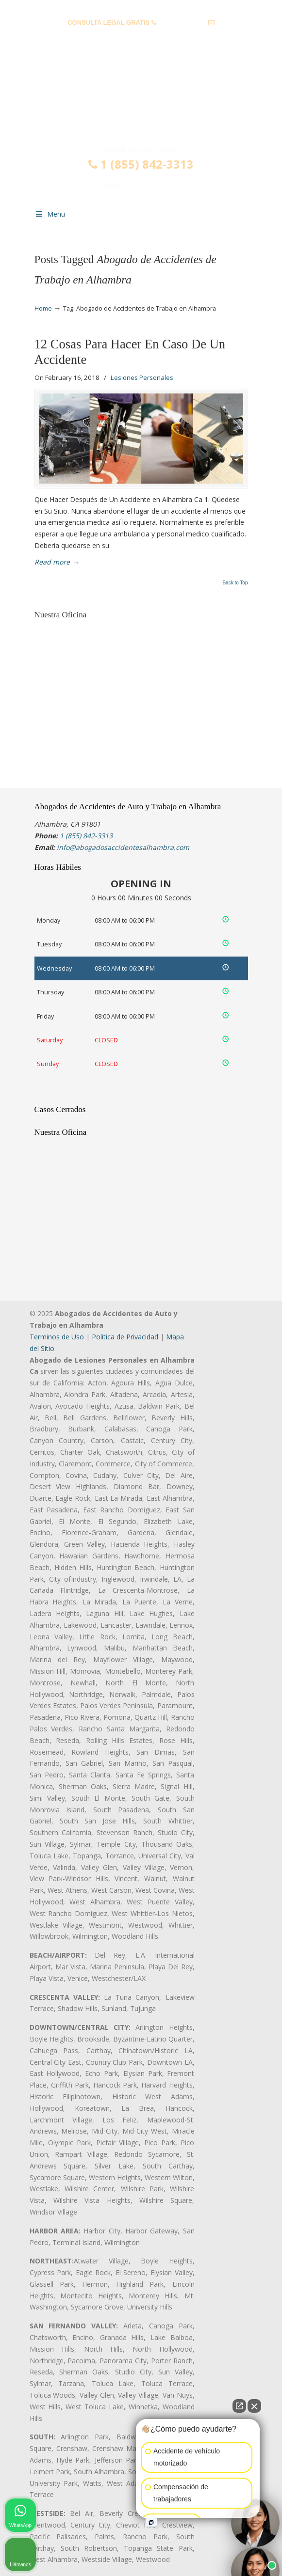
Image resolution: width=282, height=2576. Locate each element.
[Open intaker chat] (151, 2522)
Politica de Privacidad (125, 1336)
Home (43, 308)
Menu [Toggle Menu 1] (50, 214)
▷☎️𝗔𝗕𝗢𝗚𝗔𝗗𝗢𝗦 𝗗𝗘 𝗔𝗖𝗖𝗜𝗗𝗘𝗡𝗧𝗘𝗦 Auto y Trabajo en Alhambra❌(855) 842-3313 (141, 103)
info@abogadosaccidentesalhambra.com (141, 37)
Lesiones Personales (142, 377)
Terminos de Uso (57, 1336)
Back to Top (235, 583)
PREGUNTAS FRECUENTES (141, 7)
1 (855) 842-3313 (182, 22)
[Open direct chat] (239, 2406)
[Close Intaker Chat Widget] (254, 2406)
